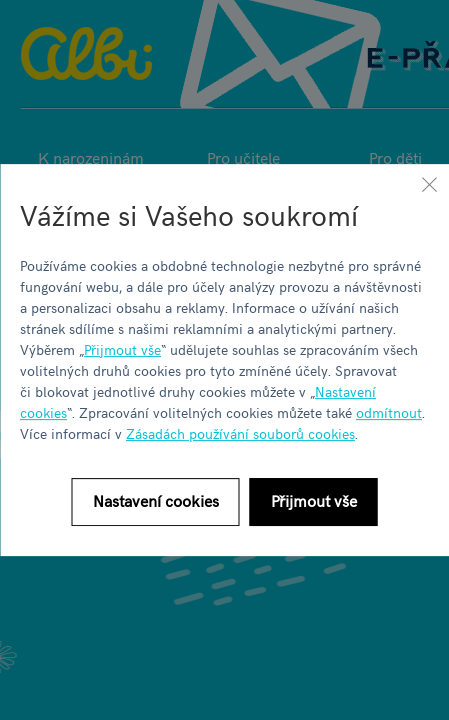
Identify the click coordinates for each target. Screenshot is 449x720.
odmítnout (389, 412)
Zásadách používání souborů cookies (240, 433)
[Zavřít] (429, 184)
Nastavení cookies (156, 500)
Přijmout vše (122, 349)
